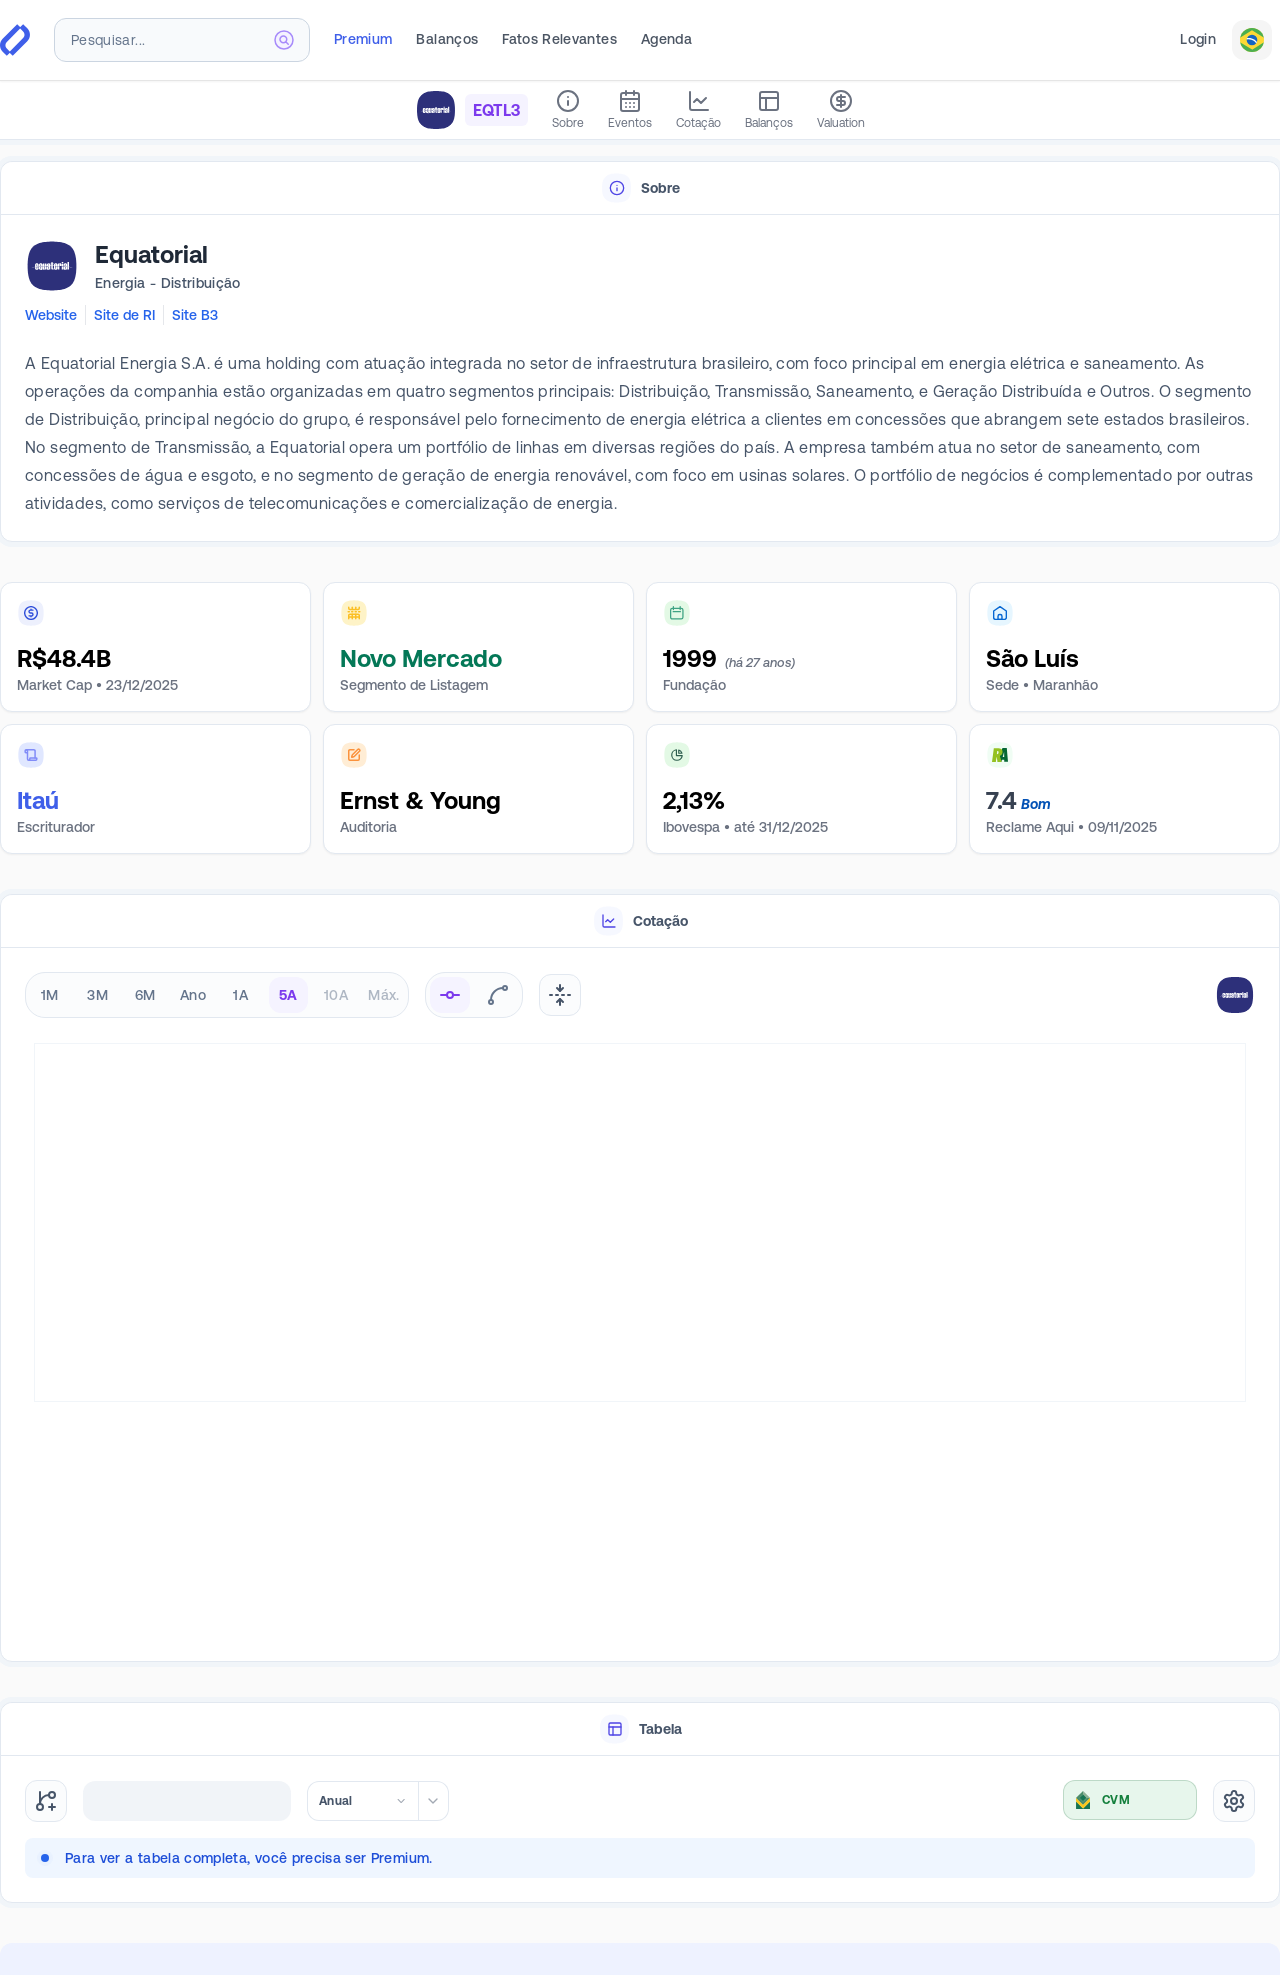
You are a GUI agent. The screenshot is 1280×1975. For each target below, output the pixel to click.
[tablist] (640, 188)
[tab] (640, 188)
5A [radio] (288, 995)
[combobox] (182, 40)
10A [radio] (336, 995)
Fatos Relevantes (559, 39)
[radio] (450, 995)
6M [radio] (145, 995)
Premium (363, 39)
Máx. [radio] (383, 995)
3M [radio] (97, 995)
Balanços (447, 39)
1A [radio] (240, 995)
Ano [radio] (193, 995)
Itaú (38, 800)
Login (1198, 39)
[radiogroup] (217, 995)
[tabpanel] (640, 379)
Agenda (666, 39)
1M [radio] (50, 995)
